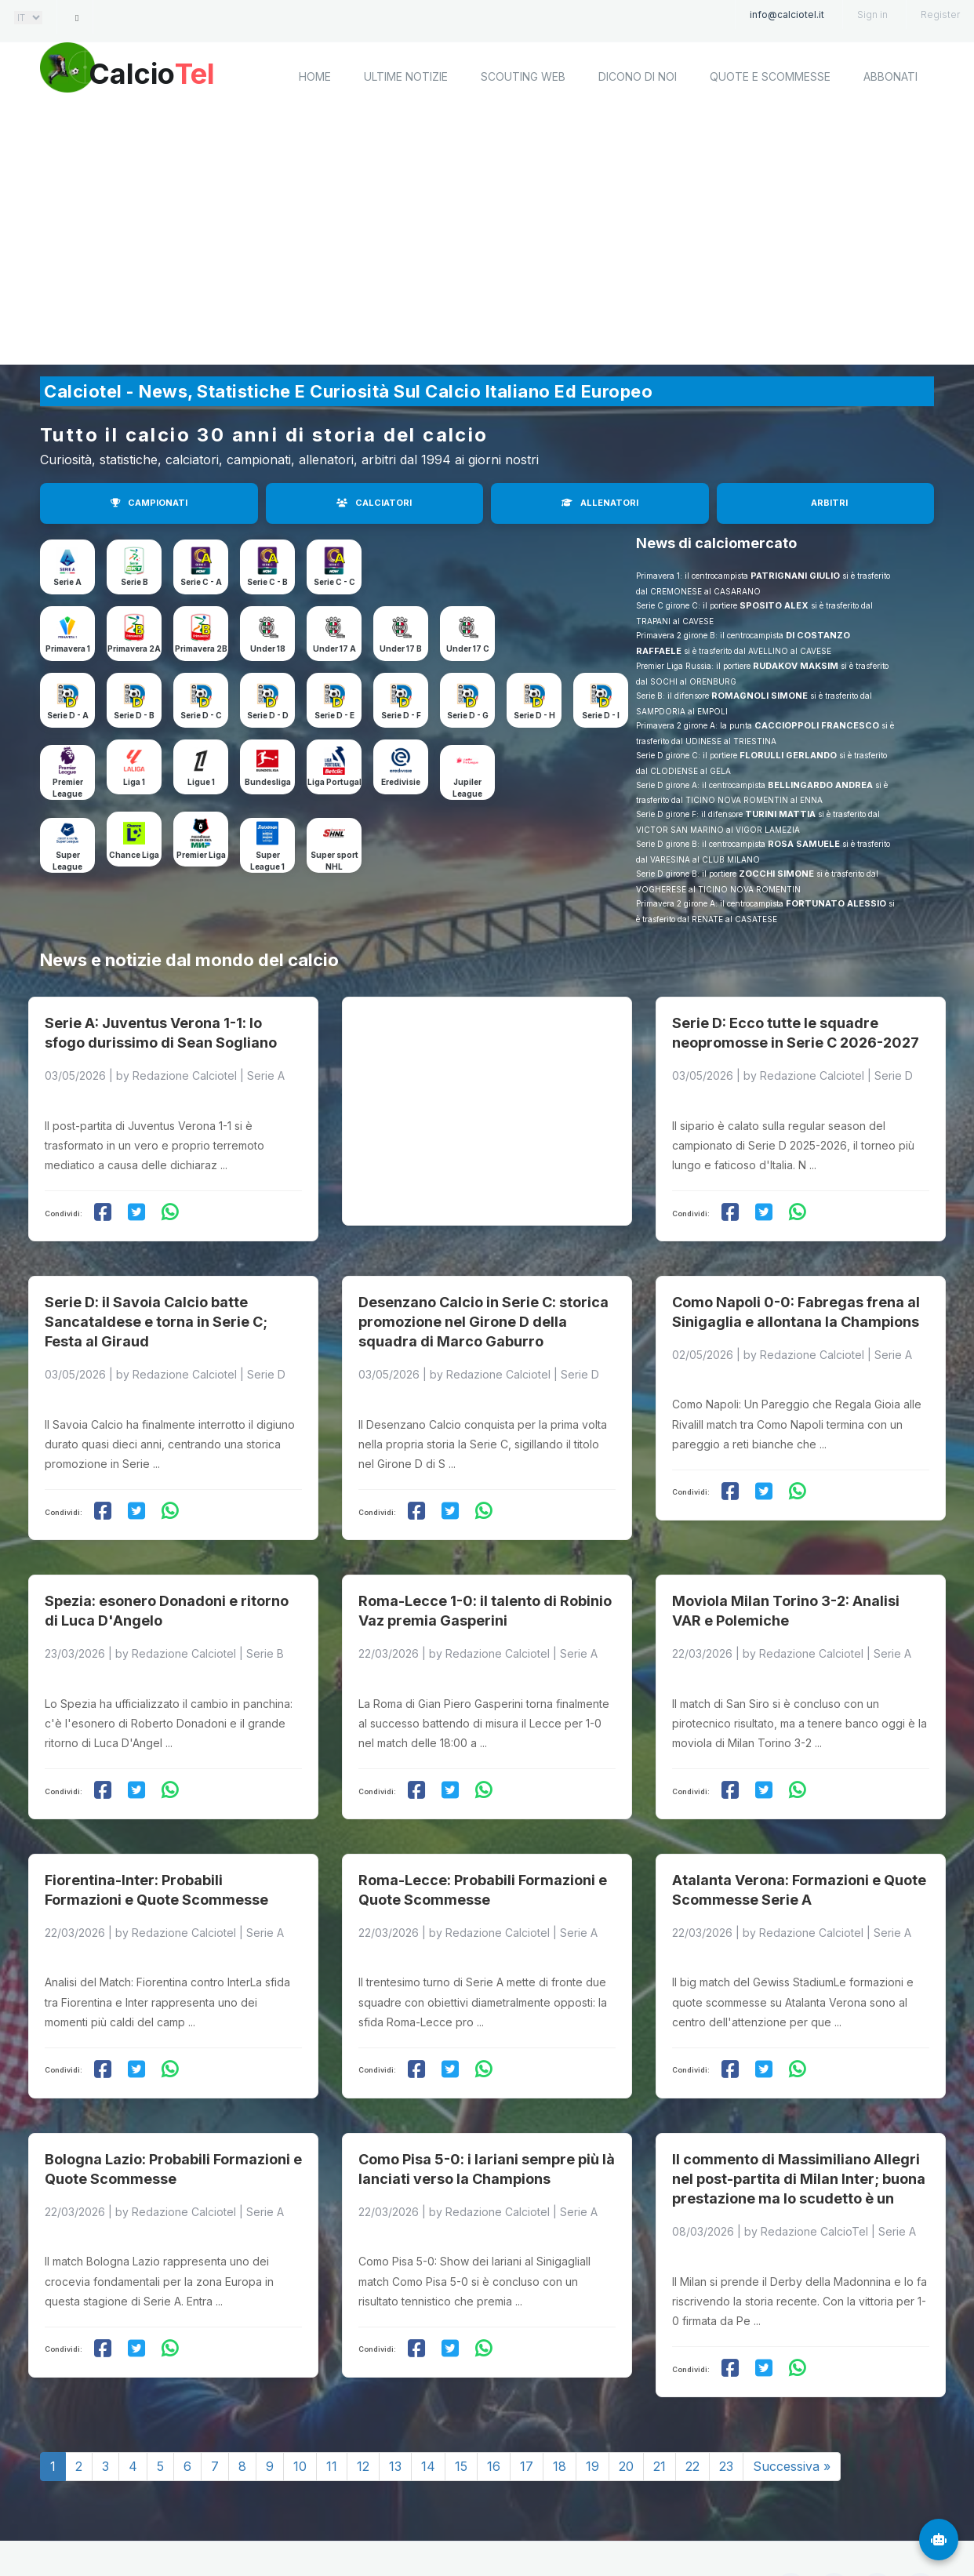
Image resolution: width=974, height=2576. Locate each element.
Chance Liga (134, 854)
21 (659, 2411)
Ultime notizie (406, 76)
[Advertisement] (487, 239)
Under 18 (267, 648)
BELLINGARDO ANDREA (820, 784)
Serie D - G (468, 715)
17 (526, 2411)
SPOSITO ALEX (774, 605)
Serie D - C (201, 715)
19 (592, 2411)
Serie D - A (68, 715)
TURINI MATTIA (780, 813)
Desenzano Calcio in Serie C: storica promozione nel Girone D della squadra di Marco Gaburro (483, 1300)
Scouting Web (523, 76)
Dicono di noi (637, 76)
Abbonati (890, 76)
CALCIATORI (374, 502)
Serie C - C (334, 582)
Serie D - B (134, 715)
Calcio (172, 74)
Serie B (134, 582)
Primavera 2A (134, 648)
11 (331, 2411)
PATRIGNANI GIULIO (795, 575)
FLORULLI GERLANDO (788, 755)
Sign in (872, 14)
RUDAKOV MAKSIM (795, 665)
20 (626, 2411)
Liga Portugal (334, 782)
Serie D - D (268, 715)
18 (559, 2411)
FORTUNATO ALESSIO (836, 903)
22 (692, 2411)
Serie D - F (401, 715)
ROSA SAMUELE (804, 843)
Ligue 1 (201, 782)
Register (940, 14)
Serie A (67, 582)
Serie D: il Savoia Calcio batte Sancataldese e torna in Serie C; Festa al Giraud (156, 1300)
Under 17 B (401, 648)
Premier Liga (201, 854)
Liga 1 (134, 782)
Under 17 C (467, 648)
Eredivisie (400, 782)
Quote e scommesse (770, 76)
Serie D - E (334, 715)
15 (461, 2411)
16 (493, 2411)
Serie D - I (601, 715)
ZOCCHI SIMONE (776, 873)
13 (395, 2411)
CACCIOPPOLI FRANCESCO (816, 725)
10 (300, 2411)
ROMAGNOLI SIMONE (759, 695)
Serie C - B (267, 582)
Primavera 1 (67, 648)
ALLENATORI (600, 502)
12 (363, 2411)
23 (726, 2411)
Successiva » (791, 2411)
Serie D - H (534, 715)
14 (428, 2411)
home (315, 76)
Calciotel (250, 2527)
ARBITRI (829, 502)
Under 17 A (334, 648)
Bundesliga (268, 782)
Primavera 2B (201, 648)
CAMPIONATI (149, 502)
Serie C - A (201, 582)
